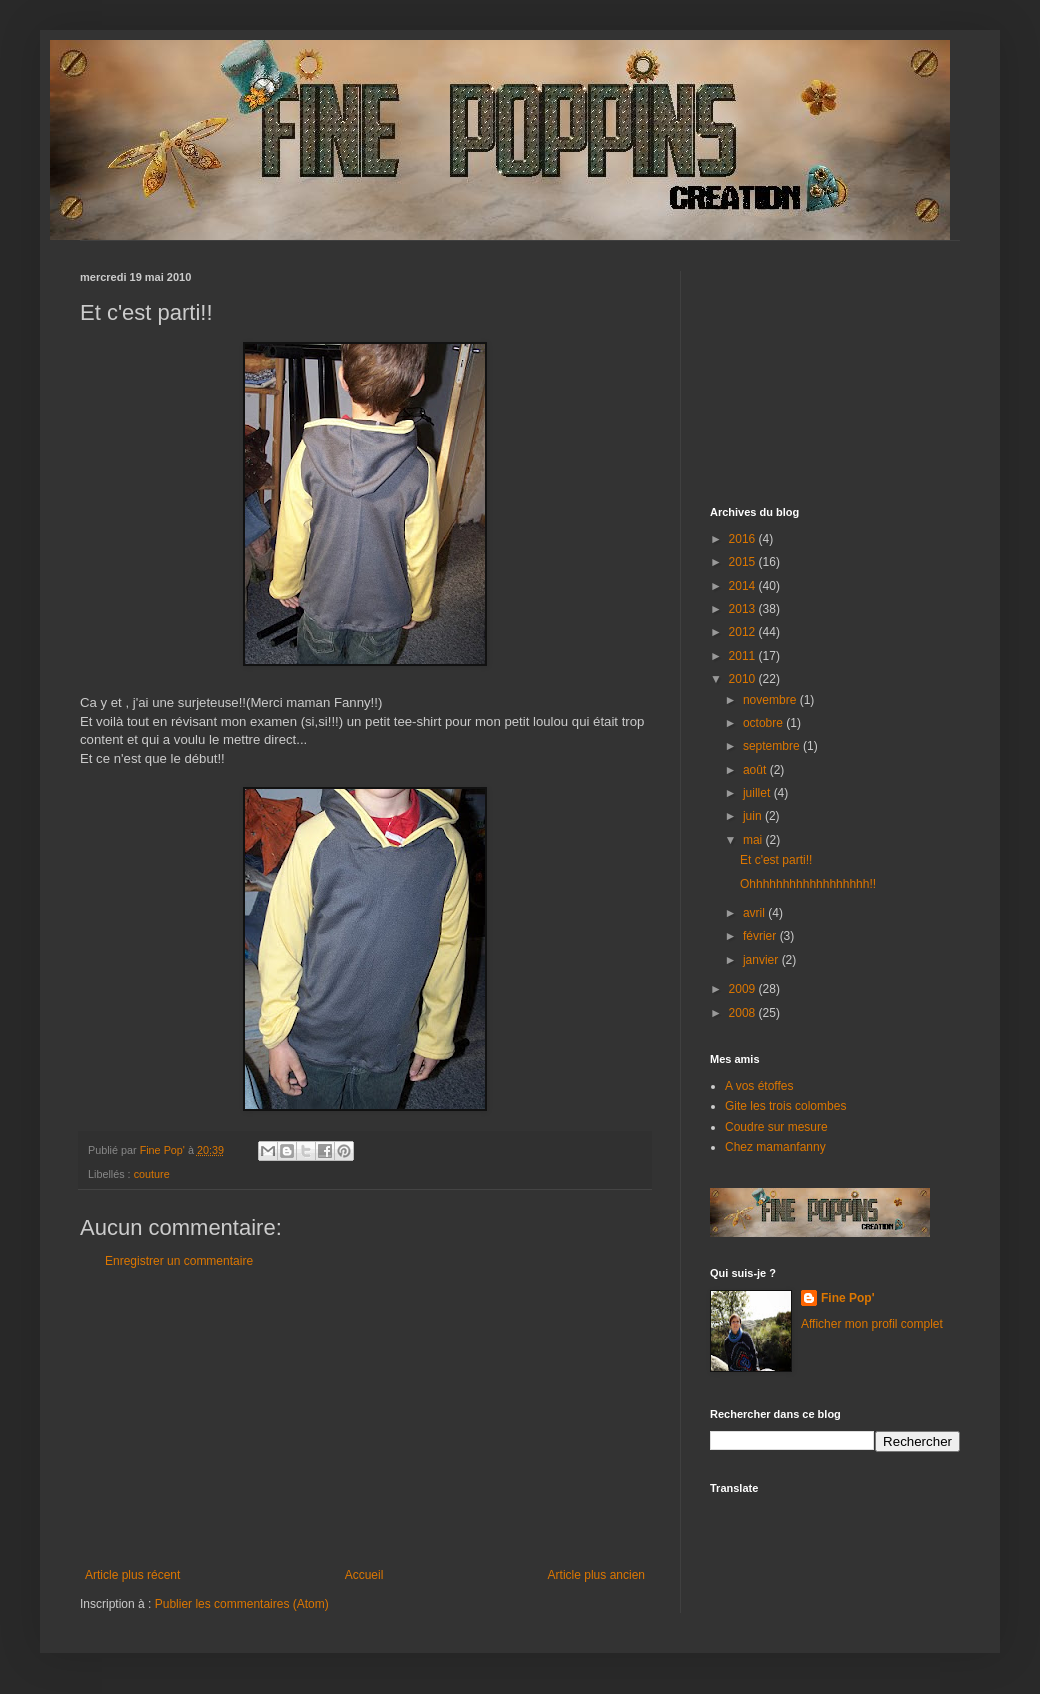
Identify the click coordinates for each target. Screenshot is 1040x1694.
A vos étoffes (759, 1086)
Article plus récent (132, 1575)
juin (754, 816)
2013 (744, 609)
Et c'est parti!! (776, 860)
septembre (773, 746)
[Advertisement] (365, 1418)
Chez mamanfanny (775, 1147)
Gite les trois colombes (785, 1106)
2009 (744, 989)
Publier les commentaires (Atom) (242, 1604)
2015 (744, 562)
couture (152, 1174)
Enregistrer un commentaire (179, 1261)
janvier (762, 960)
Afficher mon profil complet (872, 1324)
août (756, 770)
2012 (744, 632)
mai (754, 840)
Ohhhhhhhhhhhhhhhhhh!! (808, 884)
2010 (744, 679)
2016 (744, 539)
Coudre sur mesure (776, 1127)
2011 (744, 656)
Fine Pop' (848, 1298)
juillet (758, 793)
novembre (771, 700)
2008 (744, 1013)
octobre (764, 723)
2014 (744, 586)
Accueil (364, 1575)
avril (755, 913)
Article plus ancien (596, 1575)
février (761, 936)
